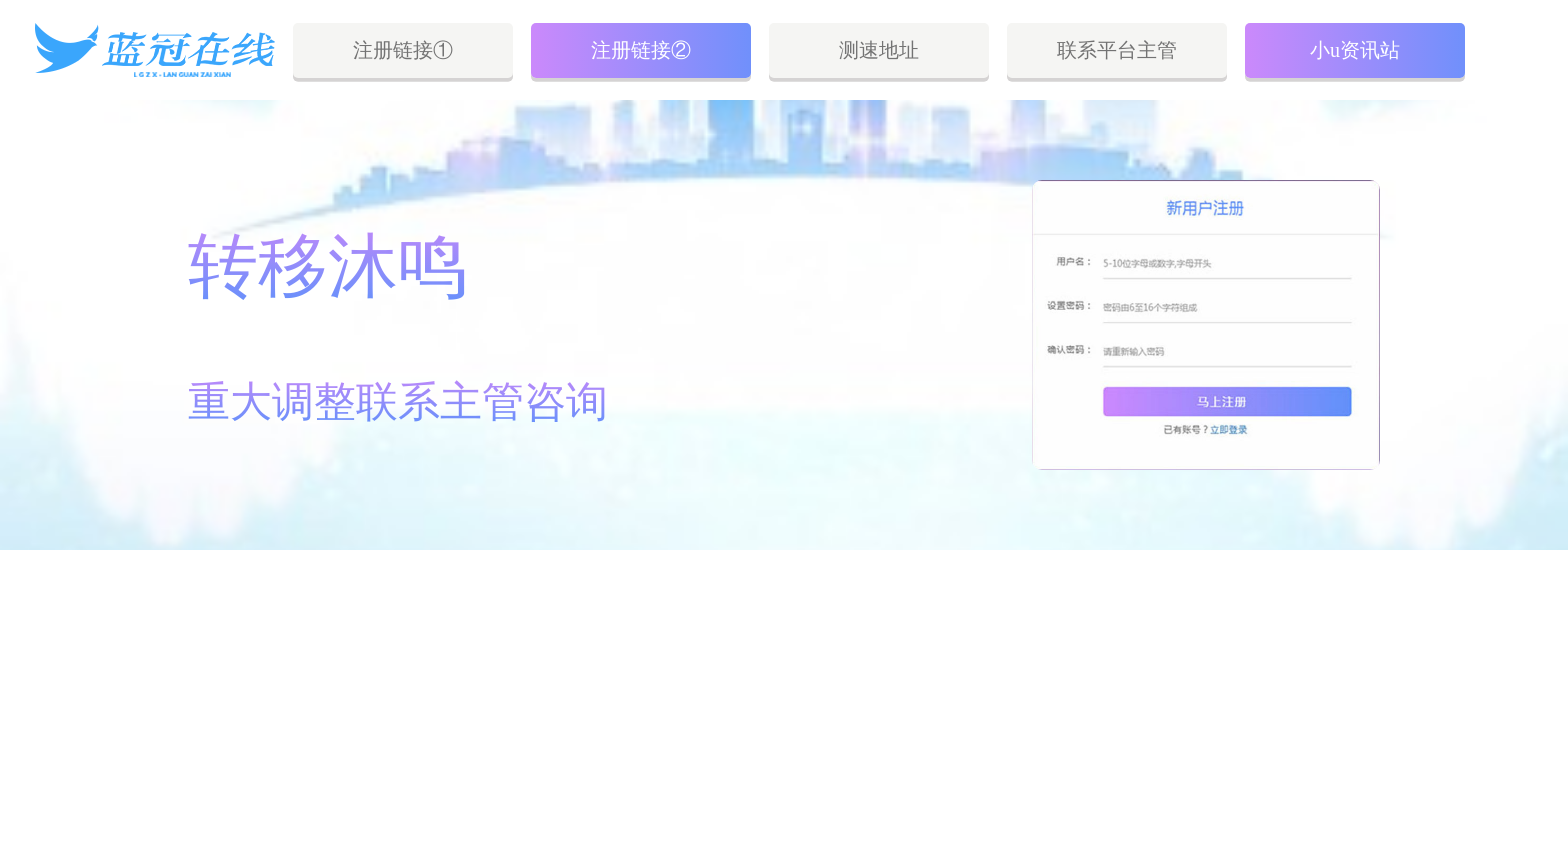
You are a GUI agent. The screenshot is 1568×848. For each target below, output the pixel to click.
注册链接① (403, 50)
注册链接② (641, 50)
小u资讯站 (1355, 50)
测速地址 (879, 50)
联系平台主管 (1117, 50)
